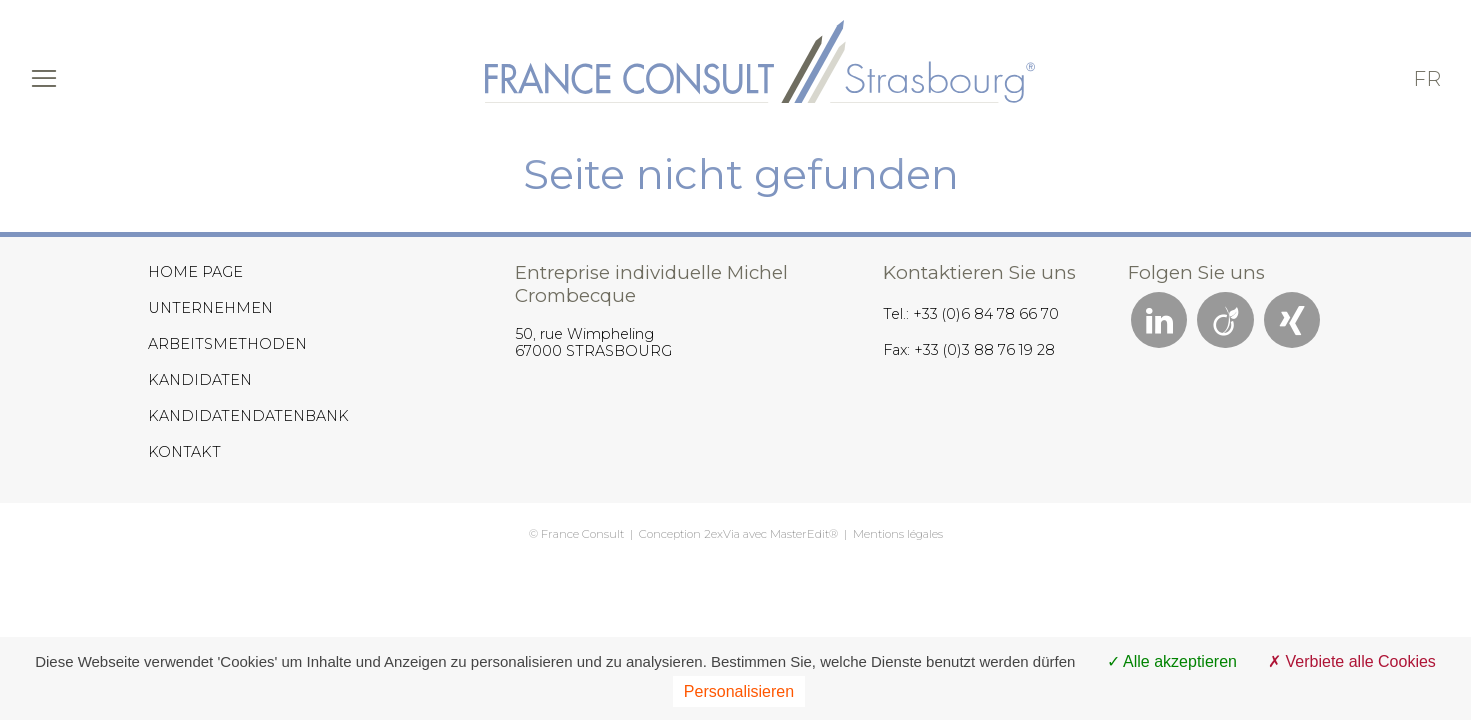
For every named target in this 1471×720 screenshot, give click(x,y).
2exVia (722, 534)
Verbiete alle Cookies (1352, 661)
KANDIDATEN (200, 380)
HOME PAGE (195, 272)
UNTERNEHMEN (210, 308)
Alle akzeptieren (1172, 661)
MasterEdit (799, 534)
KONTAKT (184, 452)
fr (1427, 79)
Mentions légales (898, 534)
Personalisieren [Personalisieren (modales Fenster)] (739, 691)
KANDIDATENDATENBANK (248, 416)
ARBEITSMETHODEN (227, 344)
